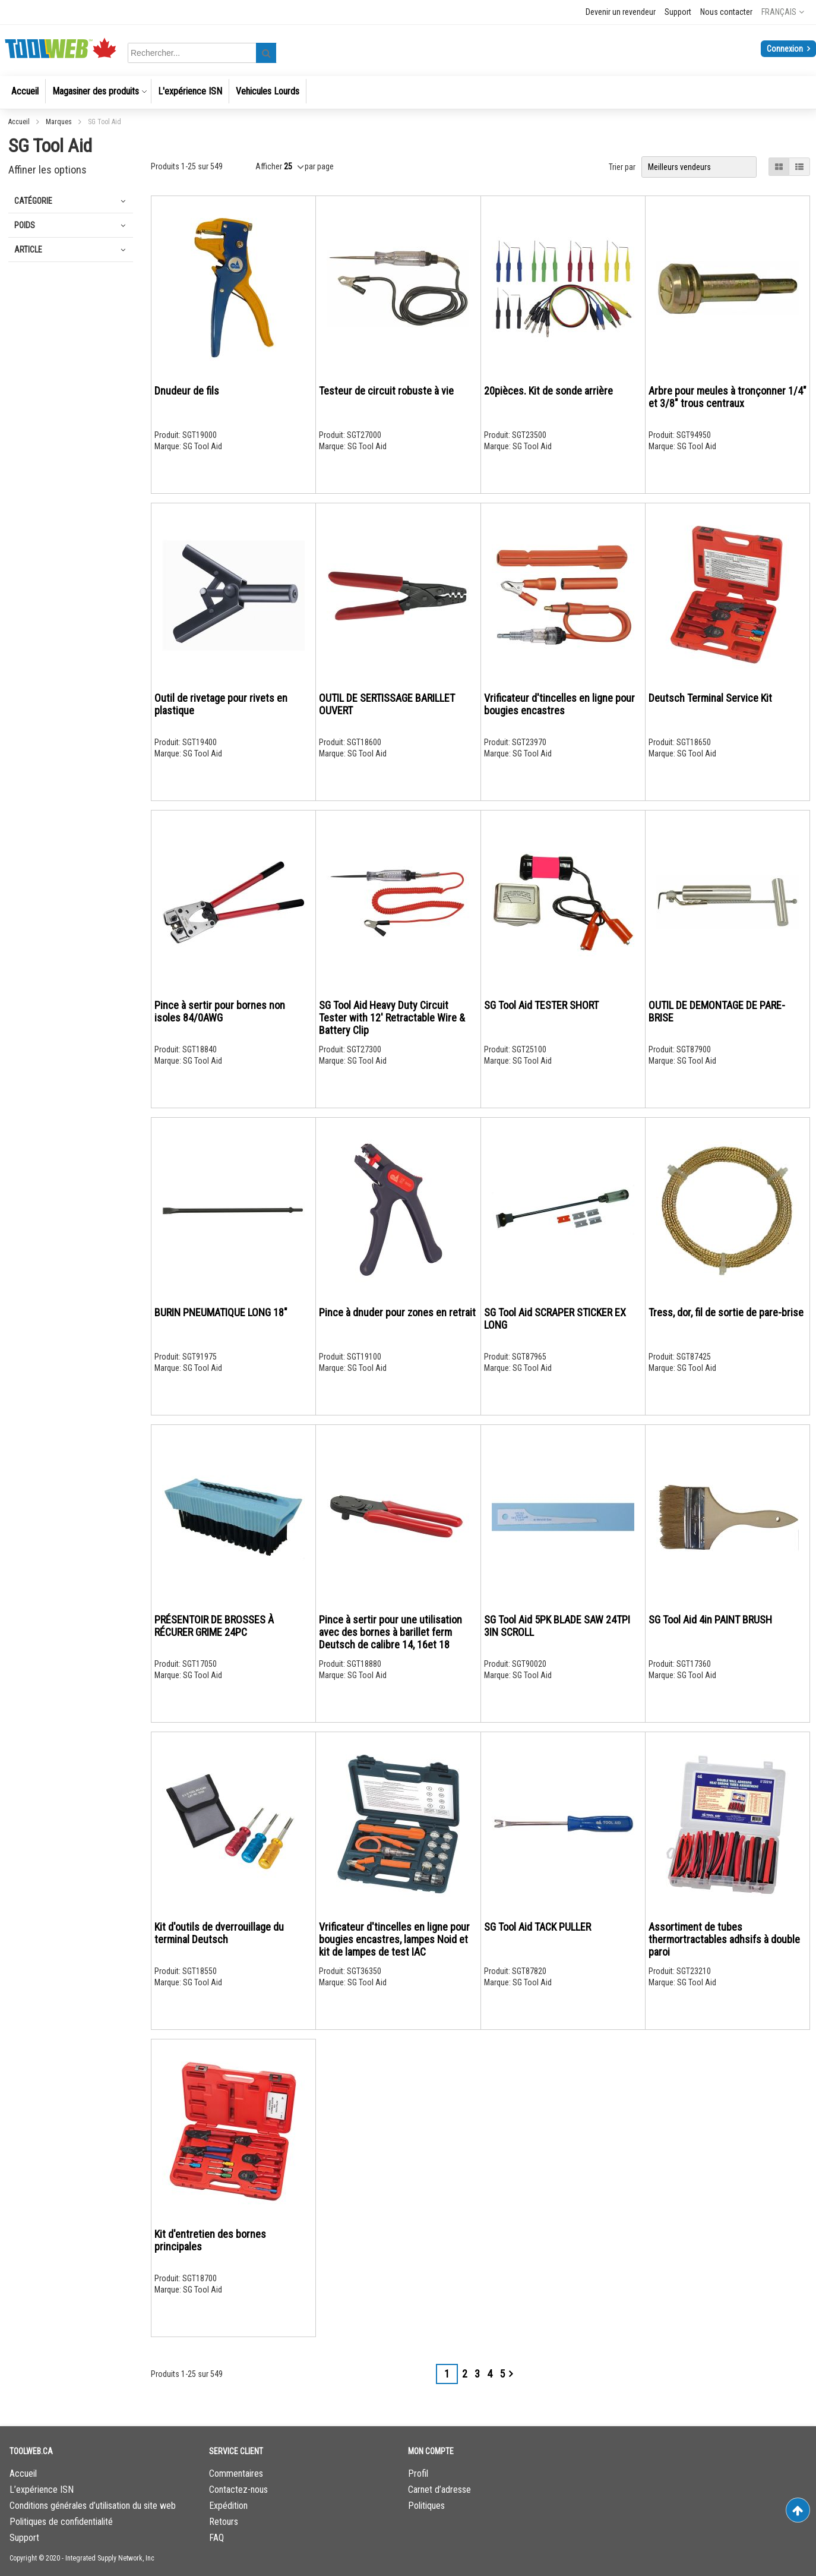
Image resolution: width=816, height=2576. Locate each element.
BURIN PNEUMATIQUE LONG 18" (220, 1312)
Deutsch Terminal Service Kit (710, 698)
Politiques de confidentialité (61, 2521)
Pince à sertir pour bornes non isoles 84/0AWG (219, 1011)
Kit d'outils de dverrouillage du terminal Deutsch (219, 1933)
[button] (782, 12)
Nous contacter (726, 12)
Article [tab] (28, 249)
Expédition (228, 2505)
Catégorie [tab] (33, 201)
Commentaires (236, 2473)
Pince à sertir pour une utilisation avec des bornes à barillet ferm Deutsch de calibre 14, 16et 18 (390, 1632)
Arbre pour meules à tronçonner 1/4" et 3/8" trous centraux (727, 396)
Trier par (622, 167)
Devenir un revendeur (621, 12)
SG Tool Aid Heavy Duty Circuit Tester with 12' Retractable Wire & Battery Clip (392, 1017)
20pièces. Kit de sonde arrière (548, 390)
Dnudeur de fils (186, 390)
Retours (223, 2521)
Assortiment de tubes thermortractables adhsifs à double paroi (724, 1939)
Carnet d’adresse (439, 2489)
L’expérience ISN (42, 2489)
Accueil (19, 122)
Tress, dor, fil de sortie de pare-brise (726, 1312)
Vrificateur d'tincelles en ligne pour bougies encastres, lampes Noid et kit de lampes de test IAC (394, 1939)
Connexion (786, 48)
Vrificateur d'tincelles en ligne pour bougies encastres (559, 704)
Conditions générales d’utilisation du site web (93, 2505)
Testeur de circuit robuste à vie (386, 390)
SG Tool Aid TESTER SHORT (541, 1005)
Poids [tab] (24, 225)
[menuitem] (25, 91)
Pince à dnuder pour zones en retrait (397, 1312)
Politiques (426, 2505)
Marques (60, 122)
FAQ (216, 2537)
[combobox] (204, 52)
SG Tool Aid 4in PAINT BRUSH (710, 1619)
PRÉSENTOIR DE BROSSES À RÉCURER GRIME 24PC (214, 1625)
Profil (418, 2473)
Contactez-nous (238, 2489)
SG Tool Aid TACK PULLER (537, 1927)
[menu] (408, 92)
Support (678, 12)
